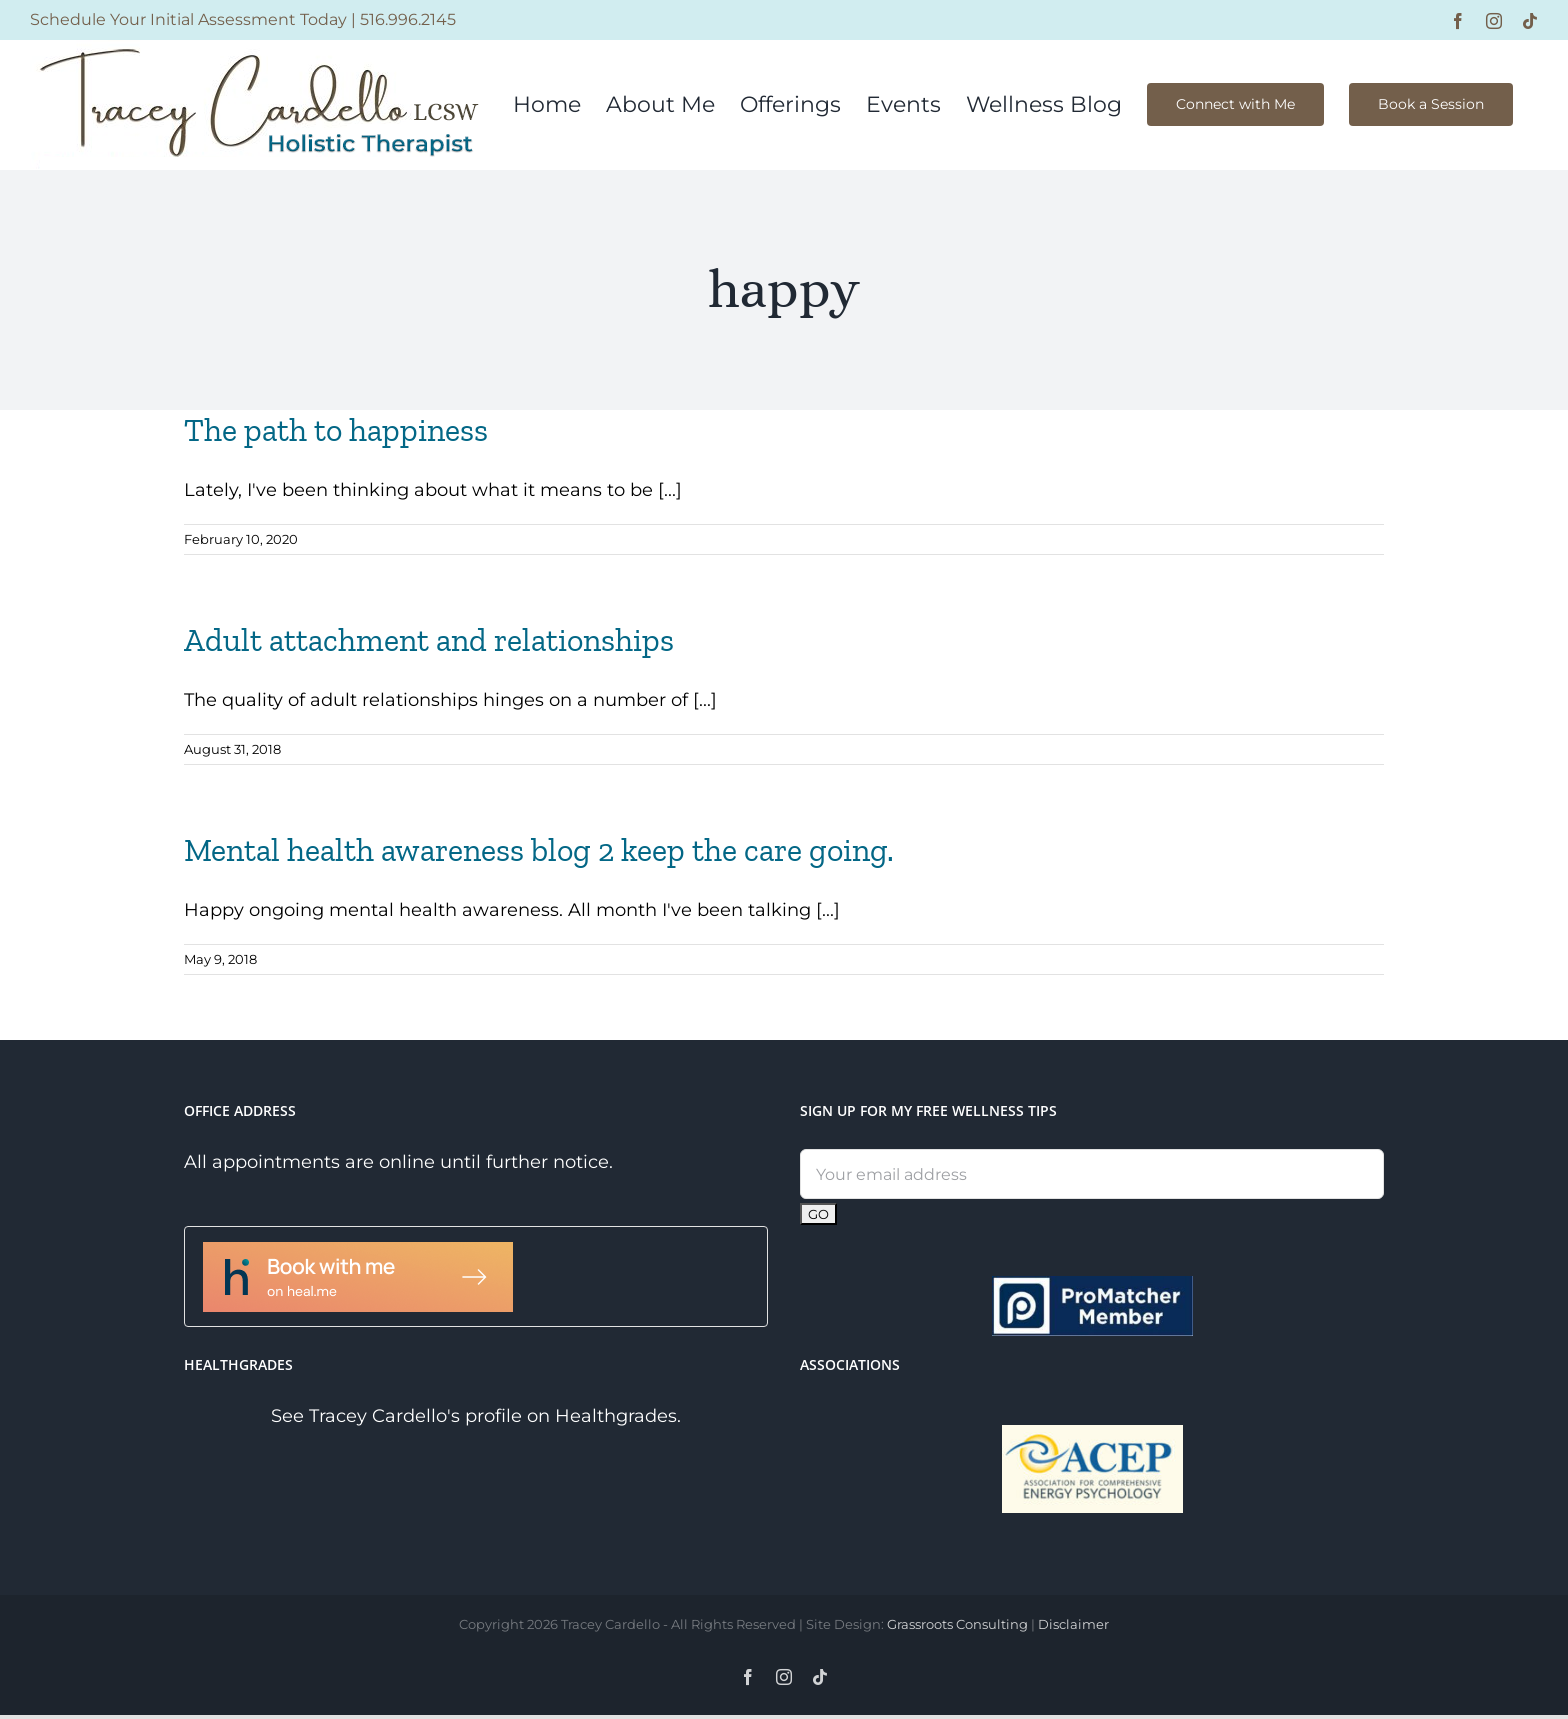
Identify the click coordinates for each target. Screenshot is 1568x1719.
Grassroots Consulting (957, 1624)
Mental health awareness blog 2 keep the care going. (539, 850)
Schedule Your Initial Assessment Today (188, 19)
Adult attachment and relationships (429, 640)
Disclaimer (1073, 1624)
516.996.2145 (408, 19)
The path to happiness (336, 430)
